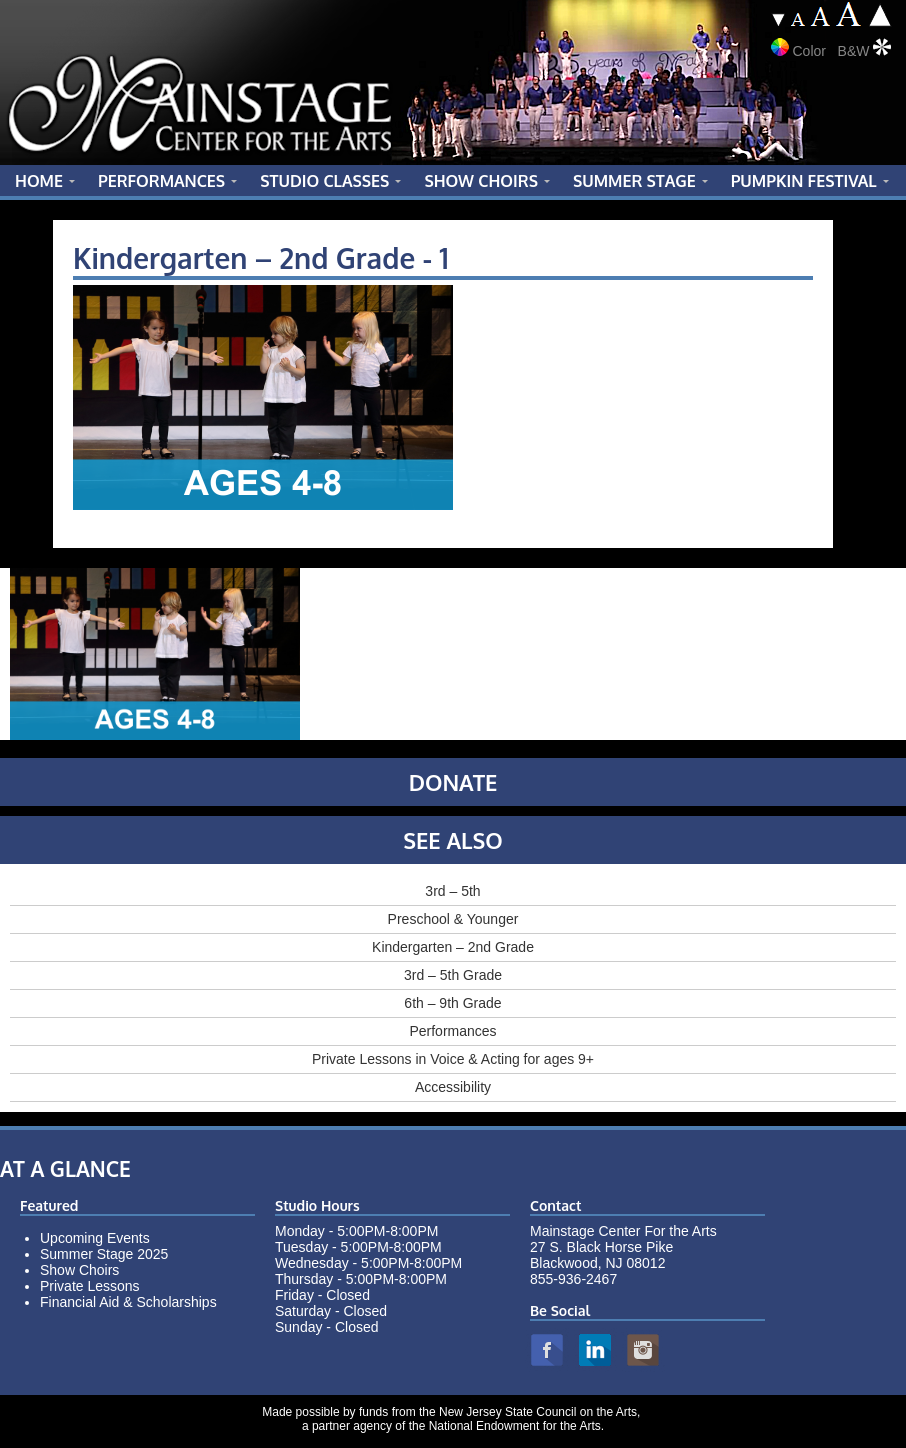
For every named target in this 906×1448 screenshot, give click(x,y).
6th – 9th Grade (452, 1003)
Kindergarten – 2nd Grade (453, 947)
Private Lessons (90, 1286)
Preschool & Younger (453, 919)
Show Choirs (79, 1270)
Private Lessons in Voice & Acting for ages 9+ (453, 1059)
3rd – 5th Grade (453, 975)
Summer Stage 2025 (104, 1254)
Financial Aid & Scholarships (128, 1302)
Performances (452, 1031)
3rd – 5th (452, 891)
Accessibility (453, 1087)
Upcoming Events (95, 1238)
